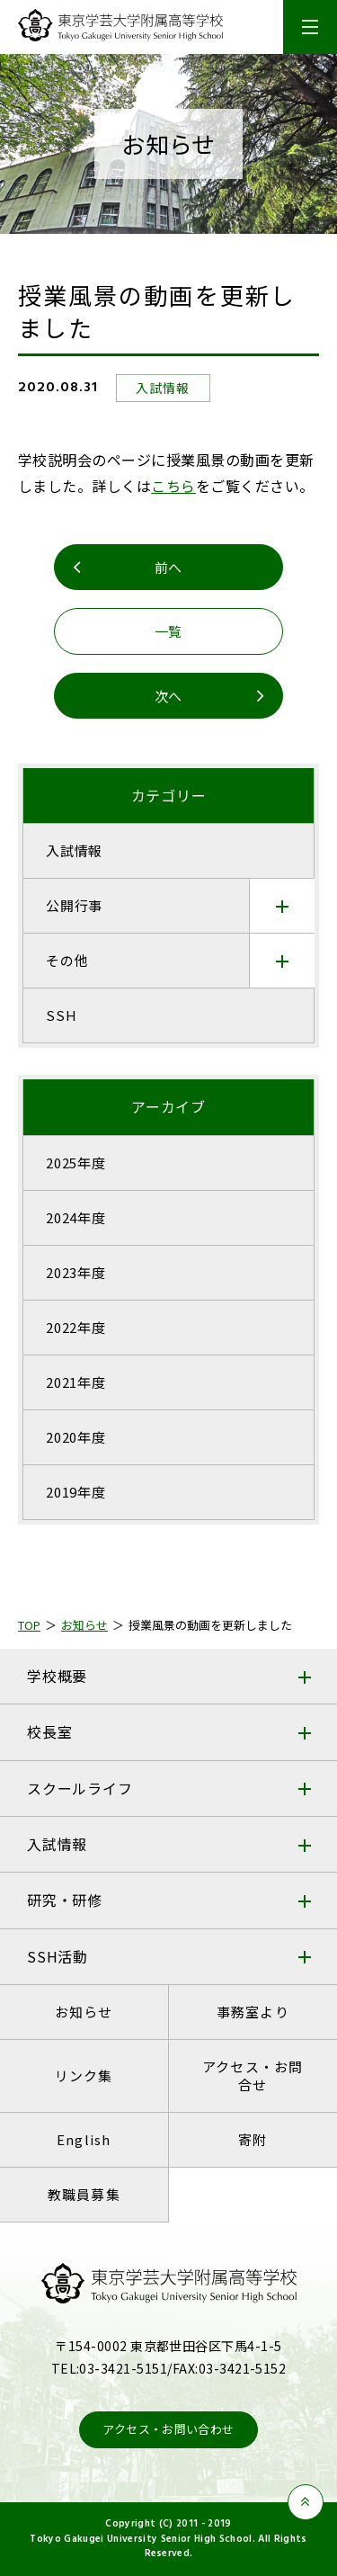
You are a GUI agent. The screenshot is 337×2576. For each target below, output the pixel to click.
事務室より (253, 2011)
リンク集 (84, 2075)
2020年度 (76, 1436)
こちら (173, 485)
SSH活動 (57, 1956)
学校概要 (57, 1675)
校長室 (49, 1731)
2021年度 (76, 1382)
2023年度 (76, 1272)
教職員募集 (84, 2194)
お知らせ (84, 2011)
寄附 (252, 2139)
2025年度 (76, 1162)
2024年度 (76, 1217)
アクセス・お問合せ (252, 2075)
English (84, 2139)
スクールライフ (80, 1788)
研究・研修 (64, 1899)
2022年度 (76, 1327)
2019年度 (76, 1491)
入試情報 (57, 1844)
